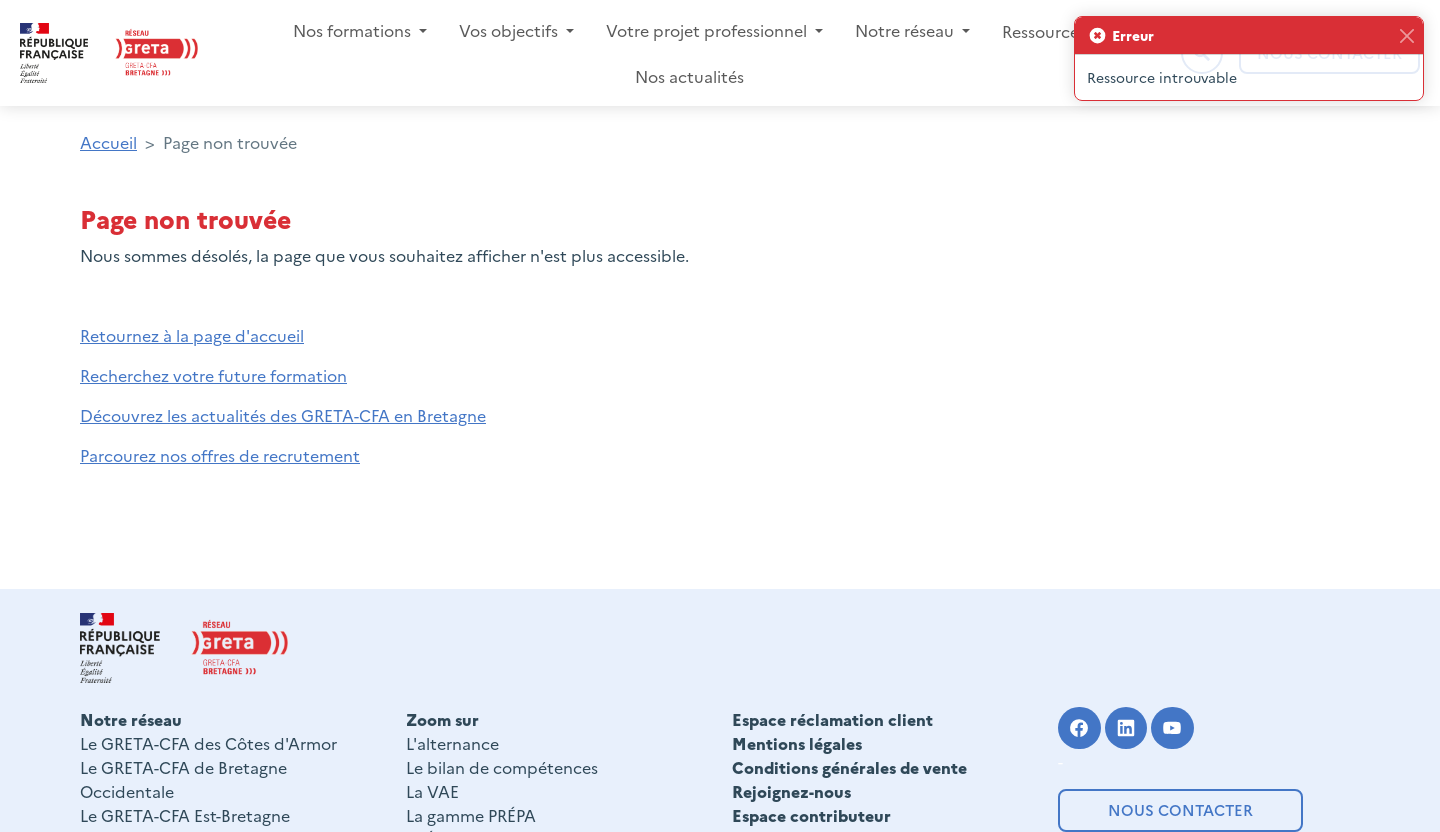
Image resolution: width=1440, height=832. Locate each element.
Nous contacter (1180, 809)
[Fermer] (1406, 35)
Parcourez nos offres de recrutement (220, 455)
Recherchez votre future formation (213, 375)
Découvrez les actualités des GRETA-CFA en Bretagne (283, 415)
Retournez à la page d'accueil (192, 335)
